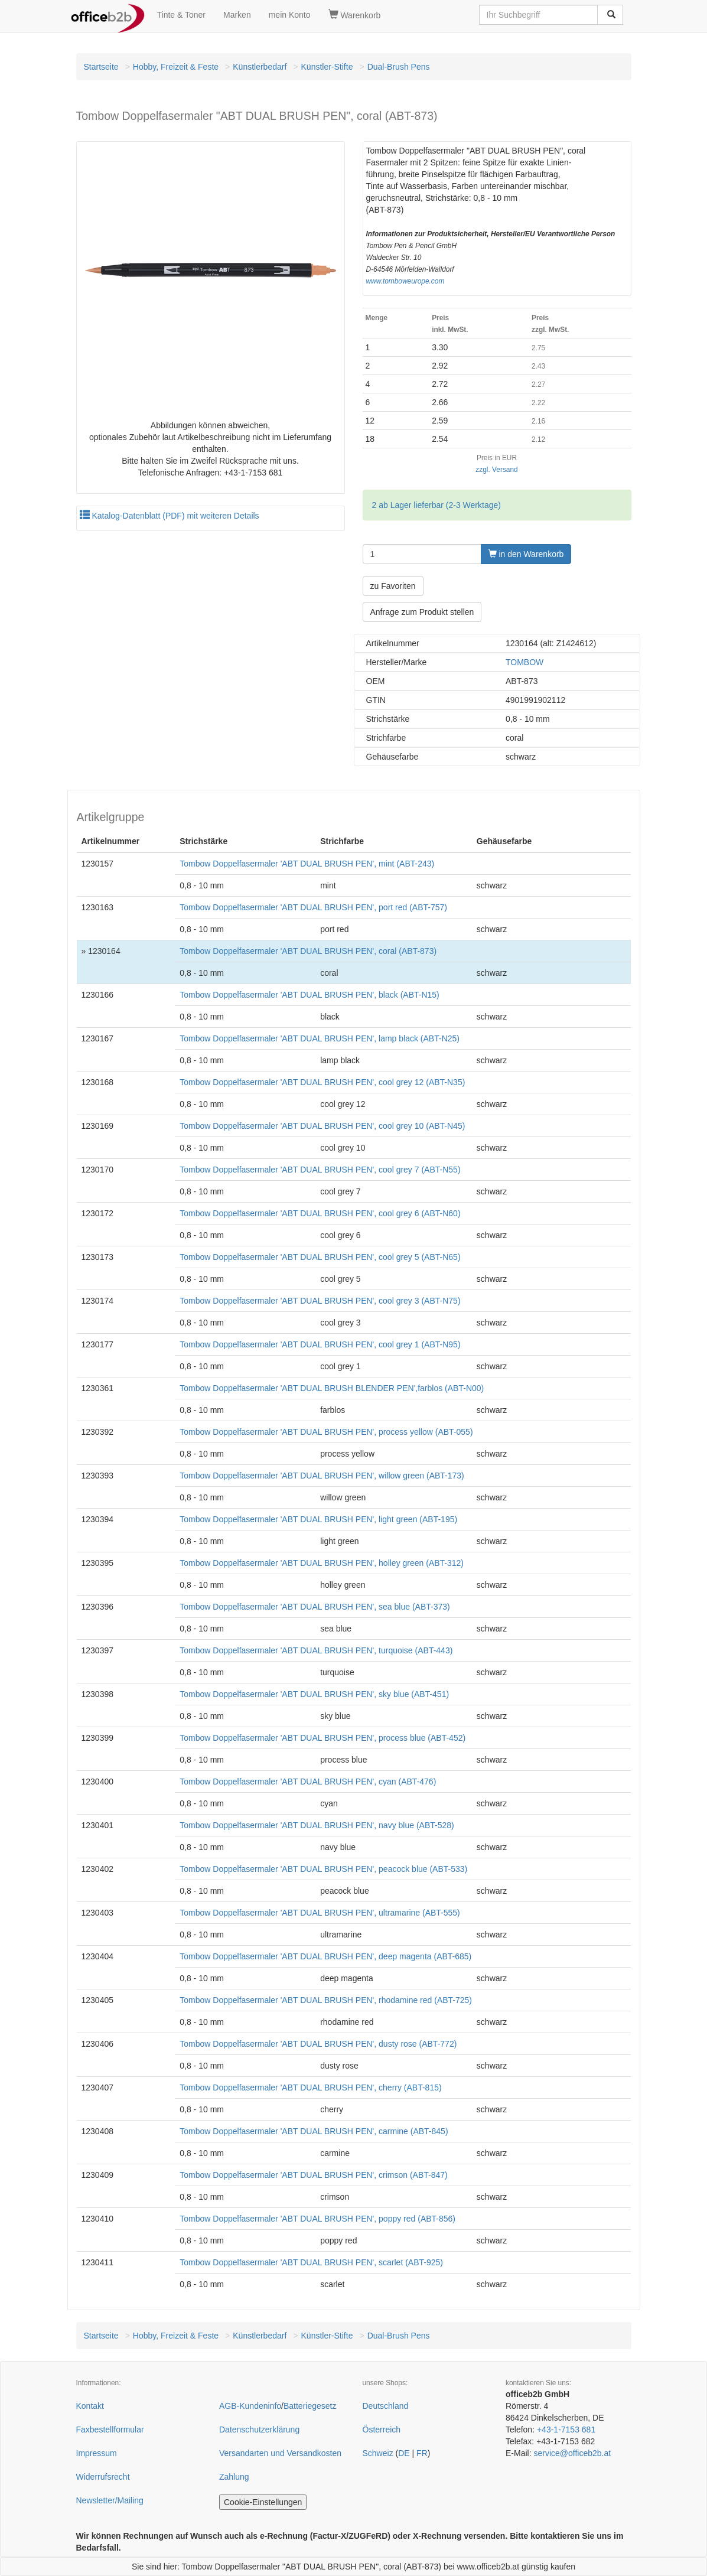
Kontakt (90, 2406)
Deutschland (386, 2406)
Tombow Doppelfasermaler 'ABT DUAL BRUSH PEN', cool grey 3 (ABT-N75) (320, 1300)
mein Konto (290, 14)
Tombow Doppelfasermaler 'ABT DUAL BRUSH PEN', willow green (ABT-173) (322, 1475)
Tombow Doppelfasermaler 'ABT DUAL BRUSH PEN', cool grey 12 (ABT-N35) (322, 1082)
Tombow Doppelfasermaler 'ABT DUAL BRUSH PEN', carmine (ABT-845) (314, 2131)
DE (403, 2453)
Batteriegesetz (310, 2406)
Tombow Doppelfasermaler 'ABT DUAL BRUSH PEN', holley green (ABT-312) (322, 1563)
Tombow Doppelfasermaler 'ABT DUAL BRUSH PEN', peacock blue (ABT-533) (323, 1869)
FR (422, 2453)
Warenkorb (354, 14)
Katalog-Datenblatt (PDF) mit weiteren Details (169, 515)
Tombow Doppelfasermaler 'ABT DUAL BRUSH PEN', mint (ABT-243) (307, 863)
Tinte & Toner (181, 14)
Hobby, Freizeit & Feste (176, 66)
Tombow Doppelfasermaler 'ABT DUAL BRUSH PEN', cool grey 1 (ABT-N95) (320, 1344)
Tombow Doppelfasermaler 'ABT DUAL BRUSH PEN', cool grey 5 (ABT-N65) (320, 1257)
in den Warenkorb (526, 554)
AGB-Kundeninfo (250, 2406)
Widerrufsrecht (103, 2476)
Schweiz (378, 2453)
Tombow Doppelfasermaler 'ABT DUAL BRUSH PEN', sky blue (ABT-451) (314, 1694)
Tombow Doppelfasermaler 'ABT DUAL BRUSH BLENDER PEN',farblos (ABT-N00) (332, 1388)
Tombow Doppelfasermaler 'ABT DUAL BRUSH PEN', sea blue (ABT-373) (314, 1606)
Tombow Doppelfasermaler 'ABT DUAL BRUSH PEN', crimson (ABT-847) (314, 2175)
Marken (237, 14)
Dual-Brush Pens (398, 66)
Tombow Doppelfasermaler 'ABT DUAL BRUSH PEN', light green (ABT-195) (318, 1519)
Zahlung (234, 2476)
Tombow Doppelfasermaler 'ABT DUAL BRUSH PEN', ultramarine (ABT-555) (320, 1912)
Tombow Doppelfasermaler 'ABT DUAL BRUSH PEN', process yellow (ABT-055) (326, 1432)
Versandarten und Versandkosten (280, 2453)
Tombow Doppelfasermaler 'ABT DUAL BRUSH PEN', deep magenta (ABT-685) (325, 1956)
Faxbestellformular (110, 2429)
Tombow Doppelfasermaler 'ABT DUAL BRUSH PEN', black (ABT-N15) (309, 994)
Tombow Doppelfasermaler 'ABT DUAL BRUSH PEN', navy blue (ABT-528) (317, 1825)
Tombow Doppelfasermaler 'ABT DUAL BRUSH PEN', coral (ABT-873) (308, 951)
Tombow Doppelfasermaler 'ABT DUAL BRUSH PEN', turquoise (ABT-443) (316, 1650)
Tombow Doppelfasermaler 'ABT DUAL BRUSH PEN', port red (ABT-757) (313, 907)
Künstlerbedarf (259, 66)
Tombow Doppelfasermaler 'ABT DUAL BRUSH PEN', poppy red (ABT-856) (317, 2218)
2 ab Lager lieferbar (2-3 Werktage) (436, 505)
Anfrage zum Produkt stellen (422, 612)
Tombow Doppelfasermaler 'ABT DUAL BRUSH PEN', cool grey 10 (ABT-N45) (322, 1126)
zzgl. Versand (496, 469)
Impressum (96, 2453)
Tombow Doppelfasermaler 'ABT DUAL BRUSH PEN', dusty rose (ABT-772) (318, 2044)
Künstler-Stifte (327, 66)
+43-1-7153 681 (566, 2429)
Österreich (382, 2429)
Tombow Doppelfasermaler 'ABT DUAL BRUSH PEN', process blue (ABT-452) (322, 1738)
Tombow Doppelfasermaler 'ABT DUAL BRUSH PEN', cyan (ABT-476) (308, 1781)
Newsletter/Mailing (110, 2500)
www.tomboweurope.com (405, 281)
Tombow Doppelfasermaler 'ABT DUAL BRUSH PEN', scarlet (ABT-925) (311, 2262)
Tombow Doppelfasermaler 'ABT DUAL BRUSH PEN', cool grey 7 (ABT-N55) (320, 1169)
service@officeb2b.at (572, 2453)
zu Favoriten (393, 586)
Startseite (101, 66)
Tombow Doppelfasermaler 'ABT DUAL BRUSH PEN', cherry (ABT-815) (310, 2087)
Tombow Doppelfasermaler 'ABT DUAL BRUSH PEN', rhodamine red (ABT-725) (326, 2000)
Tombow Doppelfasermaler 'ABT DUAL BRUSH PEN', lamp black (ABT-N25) (320, 1038)
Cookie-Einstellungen (263, 2502)
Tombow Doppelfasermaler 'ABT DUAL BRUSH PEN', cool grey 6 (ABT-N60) (320, 1213)
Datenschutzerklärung (259, 2429)
